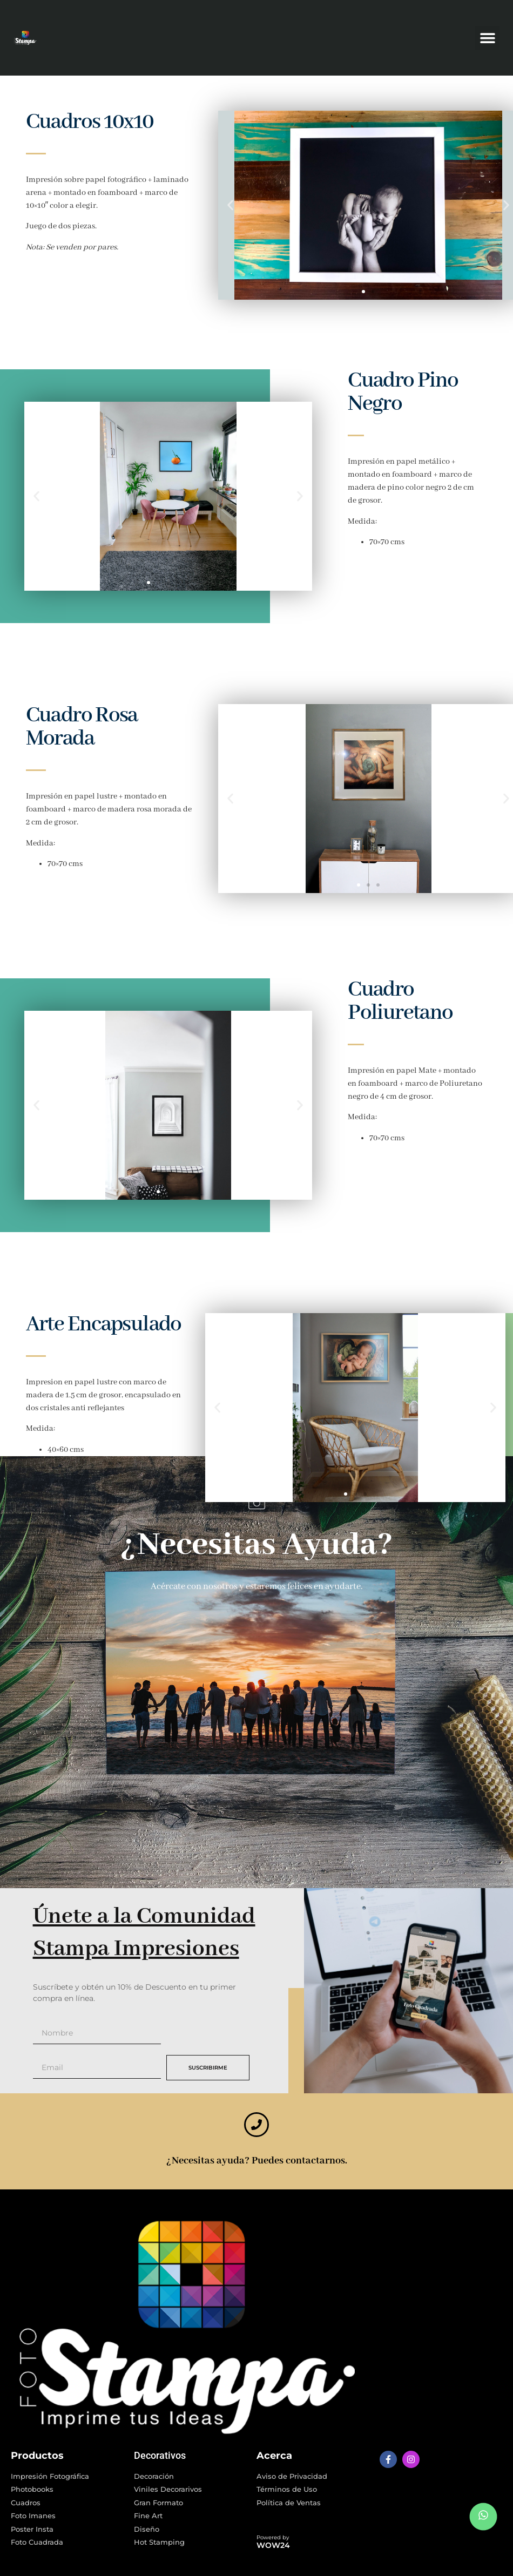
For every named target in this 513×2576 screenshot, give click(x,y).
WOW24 (273, 2545)
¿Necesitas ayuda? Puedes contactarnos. (256, 2160)
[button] (487, 38)
